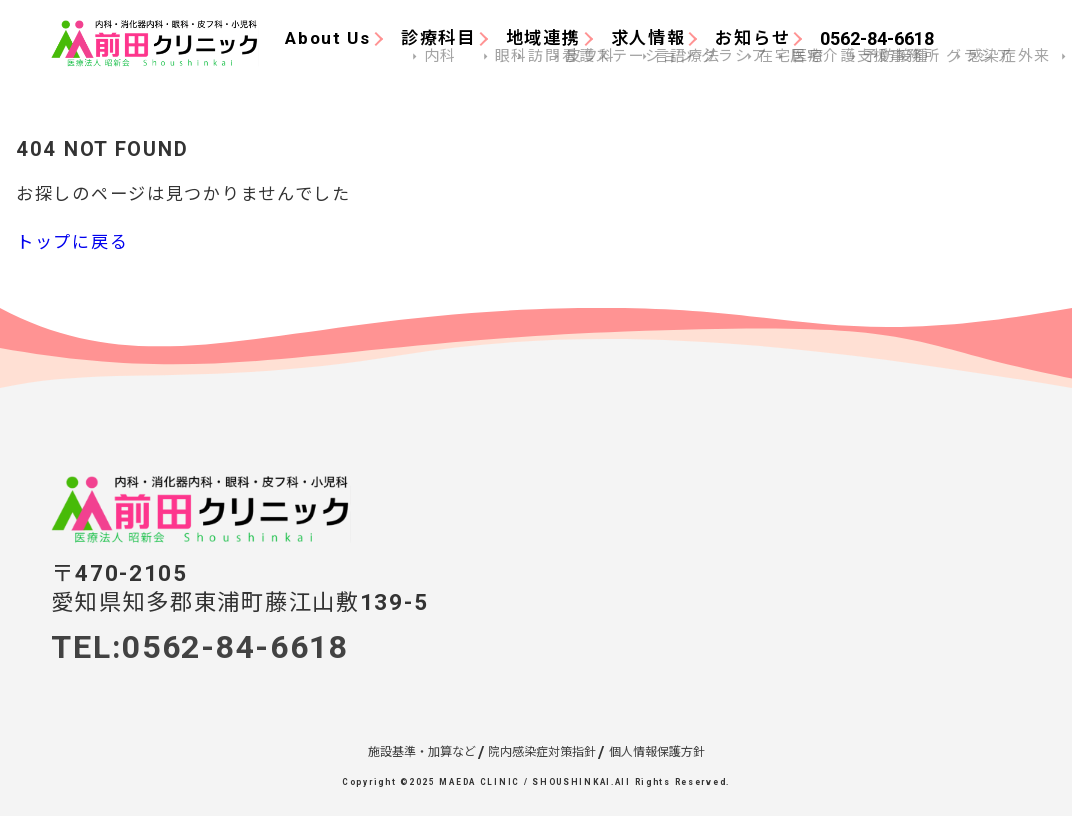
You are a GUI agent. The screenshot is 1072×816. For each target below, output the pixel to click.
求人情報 (648, 38)
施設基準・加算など (422, 752)
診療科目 (438, 38)
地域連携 (543, 38)
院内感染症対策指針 (542, 752)
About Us (328, 38)
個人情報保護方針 (657, 752)
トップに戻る (72, 242)
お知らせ (752, 38)
